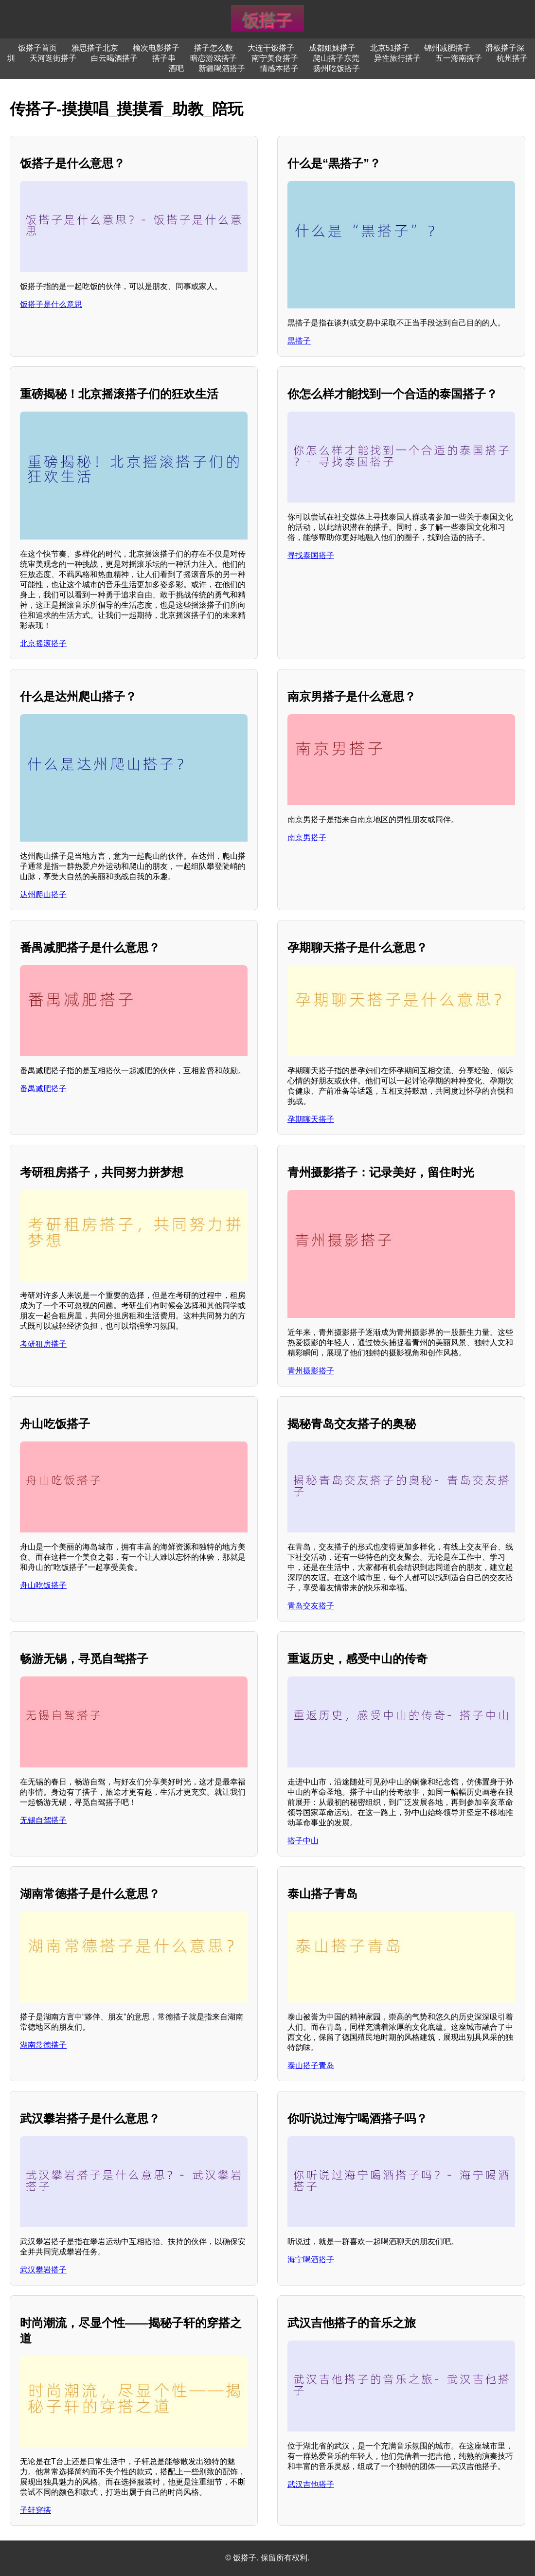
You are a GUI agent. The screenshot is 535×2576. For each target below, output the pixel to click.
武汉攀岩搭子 (43, 2270)
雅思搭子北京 (94, 48)
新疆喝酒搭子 (221, 68)
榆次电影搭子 (156, 48)
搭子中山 (303, 1841)
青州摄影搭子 (310, 1371)
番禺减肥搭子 (43, 1088)
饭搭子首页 (37, 48)
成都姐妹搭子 (332, 48)
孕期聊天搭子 (310, 1119)
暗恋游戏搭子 (213, 58)
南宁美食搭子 (274, 58)
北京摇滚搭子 (43, 643)
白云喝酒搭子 (114, 58)
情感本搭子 (279, 68)
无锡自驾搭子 (43, 1820)
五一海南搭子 (458, 58)
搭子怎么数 (213, 48)
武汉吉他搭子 (310, 2484)
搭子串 (164, 58)
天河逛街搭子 (53, 58)
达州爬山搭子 (43, 894)
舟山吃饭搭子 (43, 1585)
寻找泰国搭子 (310, 555)
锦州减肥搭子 (447, 48)
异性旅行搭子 (397, 58)
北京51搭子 (390, 48)
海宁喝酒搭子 (310, 2259)
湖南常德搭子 (43, 2045)
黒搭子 (299, 341)
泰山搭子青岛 (310, 2065)
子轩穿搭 (35, 2510)
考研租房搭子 (43, 1344)
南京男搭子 (306, 837)
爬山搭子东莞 (336, 58)
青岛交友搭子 (310, 1606)
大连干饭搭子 (271, 48)
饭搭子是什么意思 (51, 304)
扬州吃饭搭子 (336, 68)
